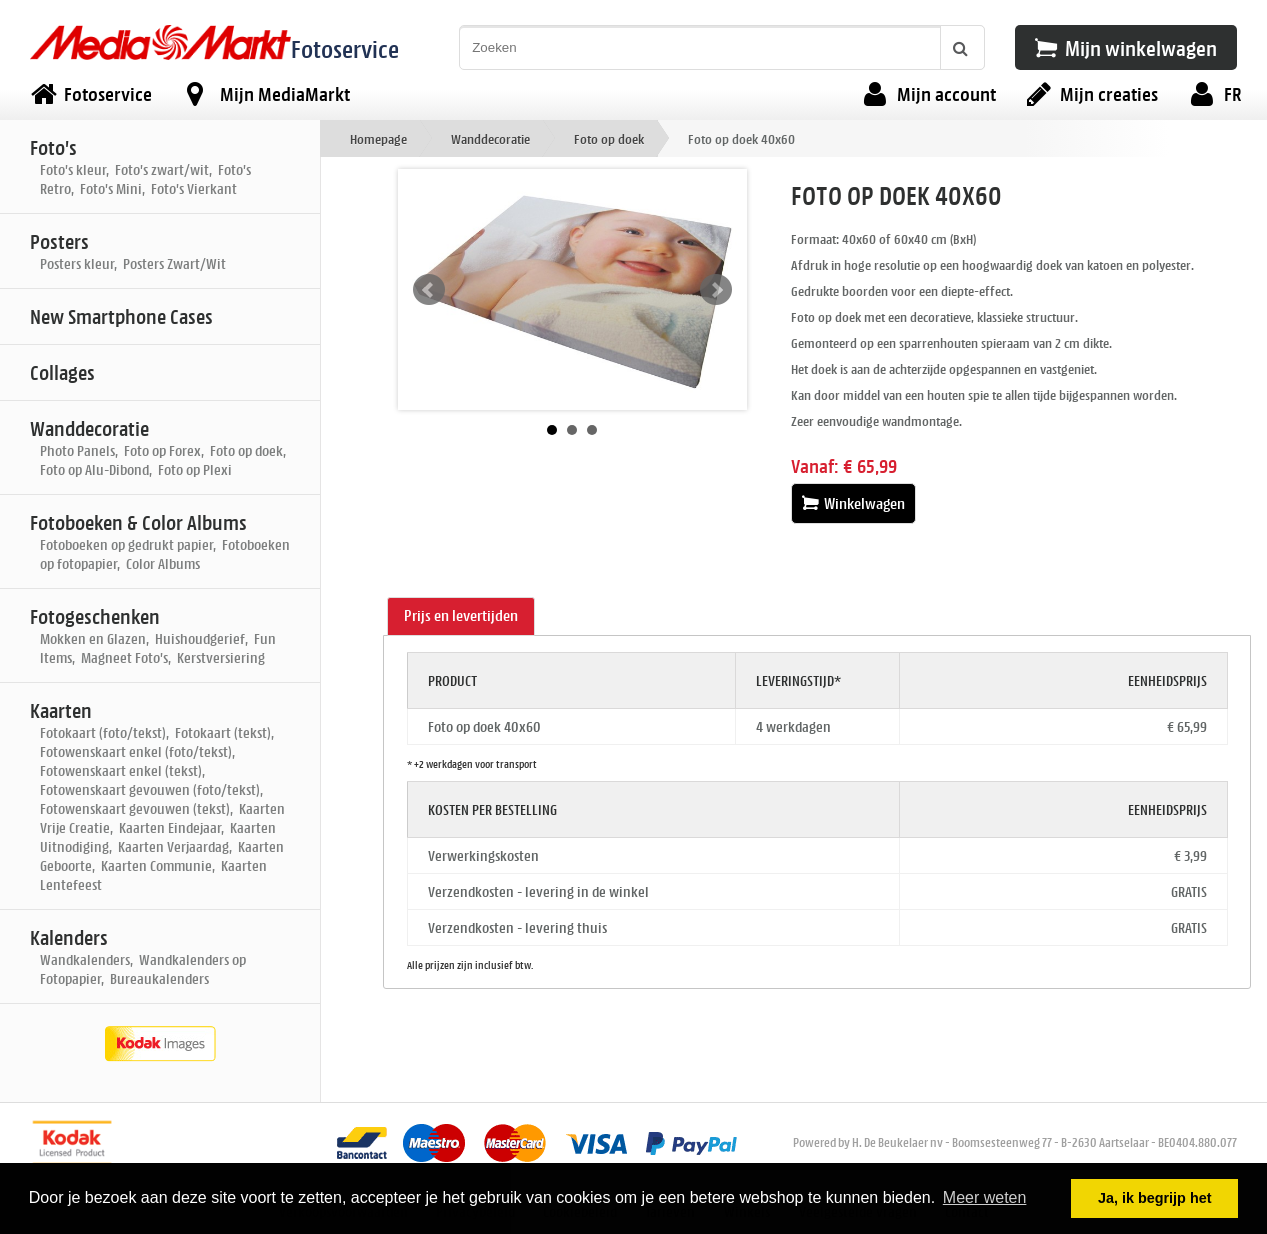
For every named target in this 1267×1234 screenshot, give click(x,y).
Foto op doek (609, 138)
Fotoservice (345, 48)
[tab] (461, 617)
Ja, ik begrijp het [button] (1155, 1198)
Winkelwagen (853, 503)
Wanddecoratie (490, 138)
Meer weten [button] (985, 1197)
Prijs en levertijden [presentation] (461, 615)
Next (716, 290)
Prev (429, 290)
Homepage (378, 138)
